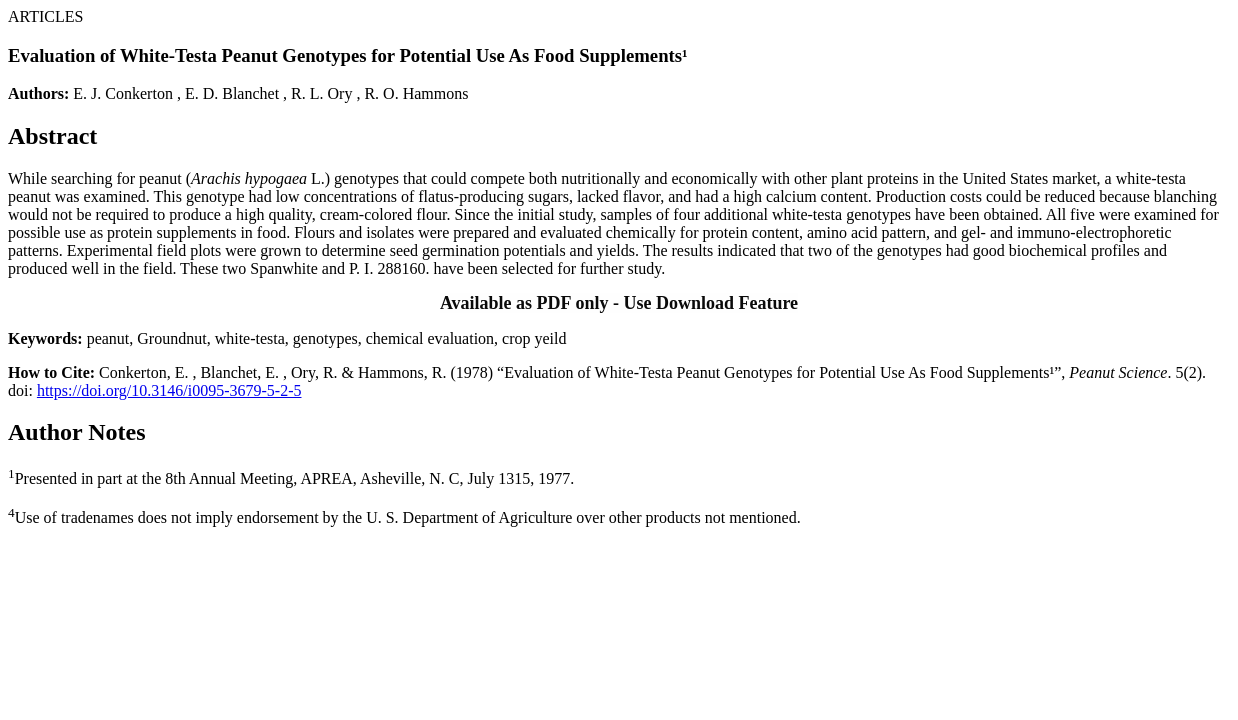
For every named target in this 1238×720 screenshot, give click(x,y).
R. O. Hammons (416, 93)
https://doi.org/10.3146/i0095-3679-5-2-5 (169, 390)
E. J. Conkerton (123, 93)
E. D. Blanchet (232, 93)
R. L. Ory (321, 93)
